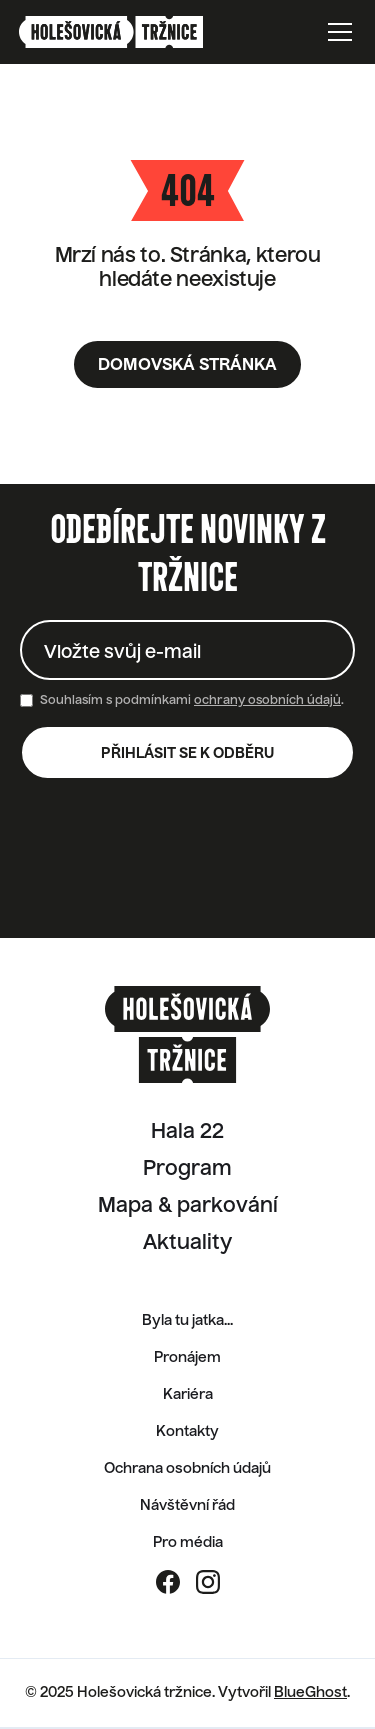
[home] (134, 32)
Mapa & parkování (188, 1207)
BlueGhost (310, 1693)
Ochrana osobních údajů (187, 1469)
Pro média (188, 1543)
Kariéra (188, 1395)
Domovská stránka (187, 366)
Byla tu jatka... (187, 1321)
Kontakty (187, 1432)
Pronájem (187, 1358)
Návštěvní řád (187, 1506)
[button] (336, 32)
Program (187, 1170)
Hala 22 (187, 1133)
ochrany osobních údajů (267, 701)
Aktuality (187, 1244)
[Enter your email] (187, 650)
